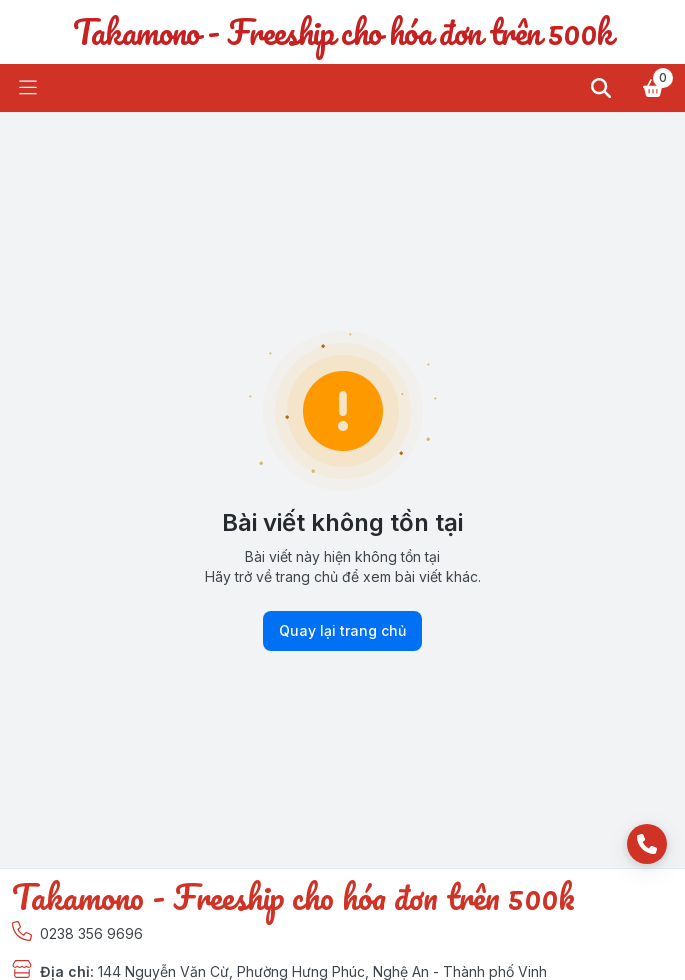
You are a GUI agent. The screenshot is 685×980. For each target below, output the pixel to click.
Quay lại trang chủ (342, 631)
